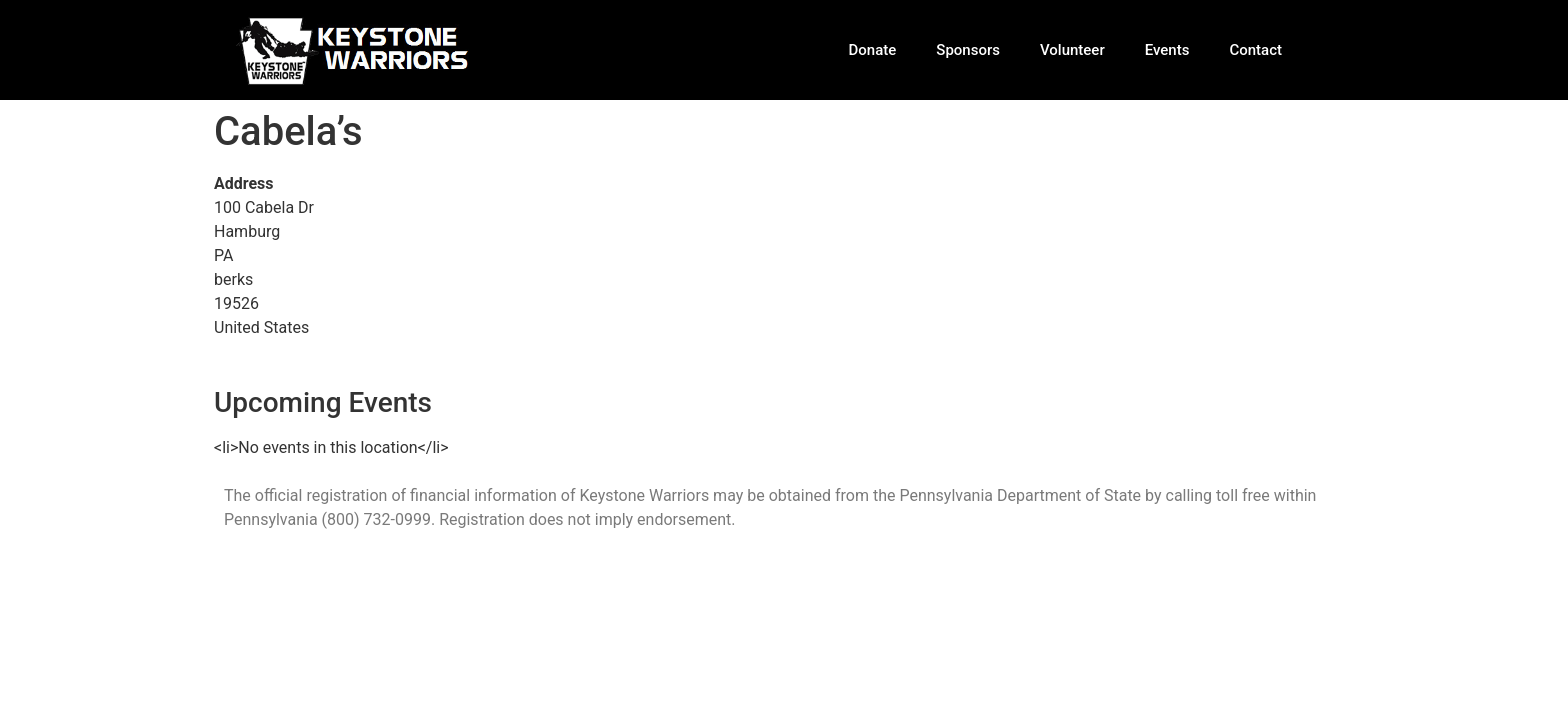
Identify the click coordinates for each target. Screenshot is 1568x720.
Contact (1255, 50)
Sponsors (968, 50)
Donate (873, 50)
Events (1167, 50)
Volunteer (1072, 50)
